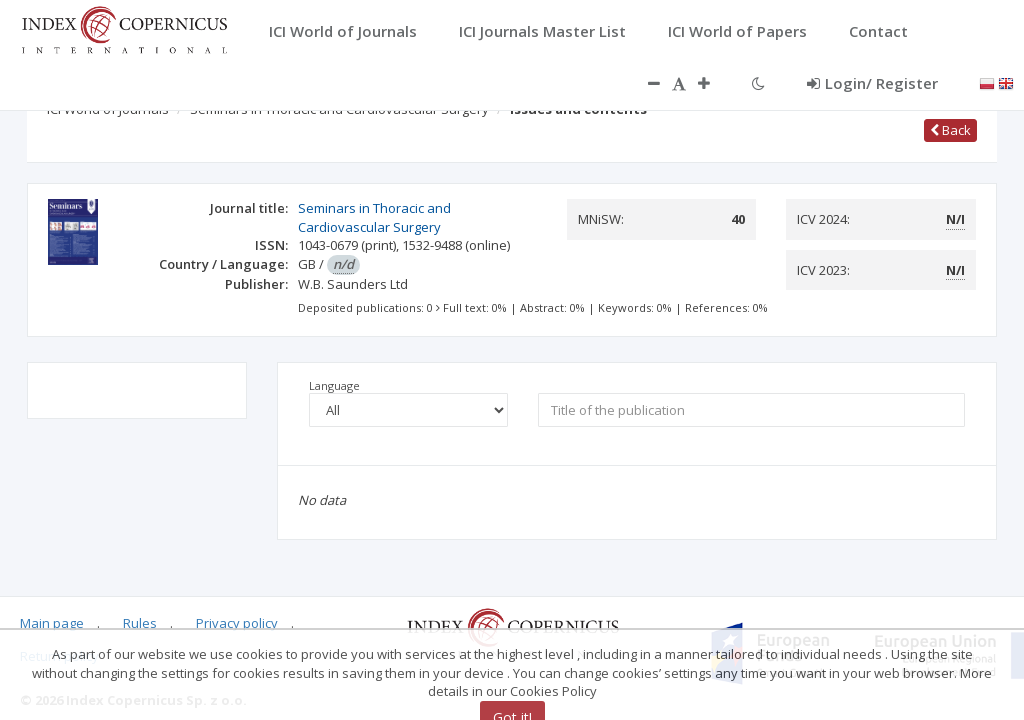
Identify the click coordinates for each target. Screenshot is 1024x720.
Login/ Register (872, 83)
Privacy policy (237, 623)
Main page (52, 623)
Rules (140, 623)
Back (950, 130)
